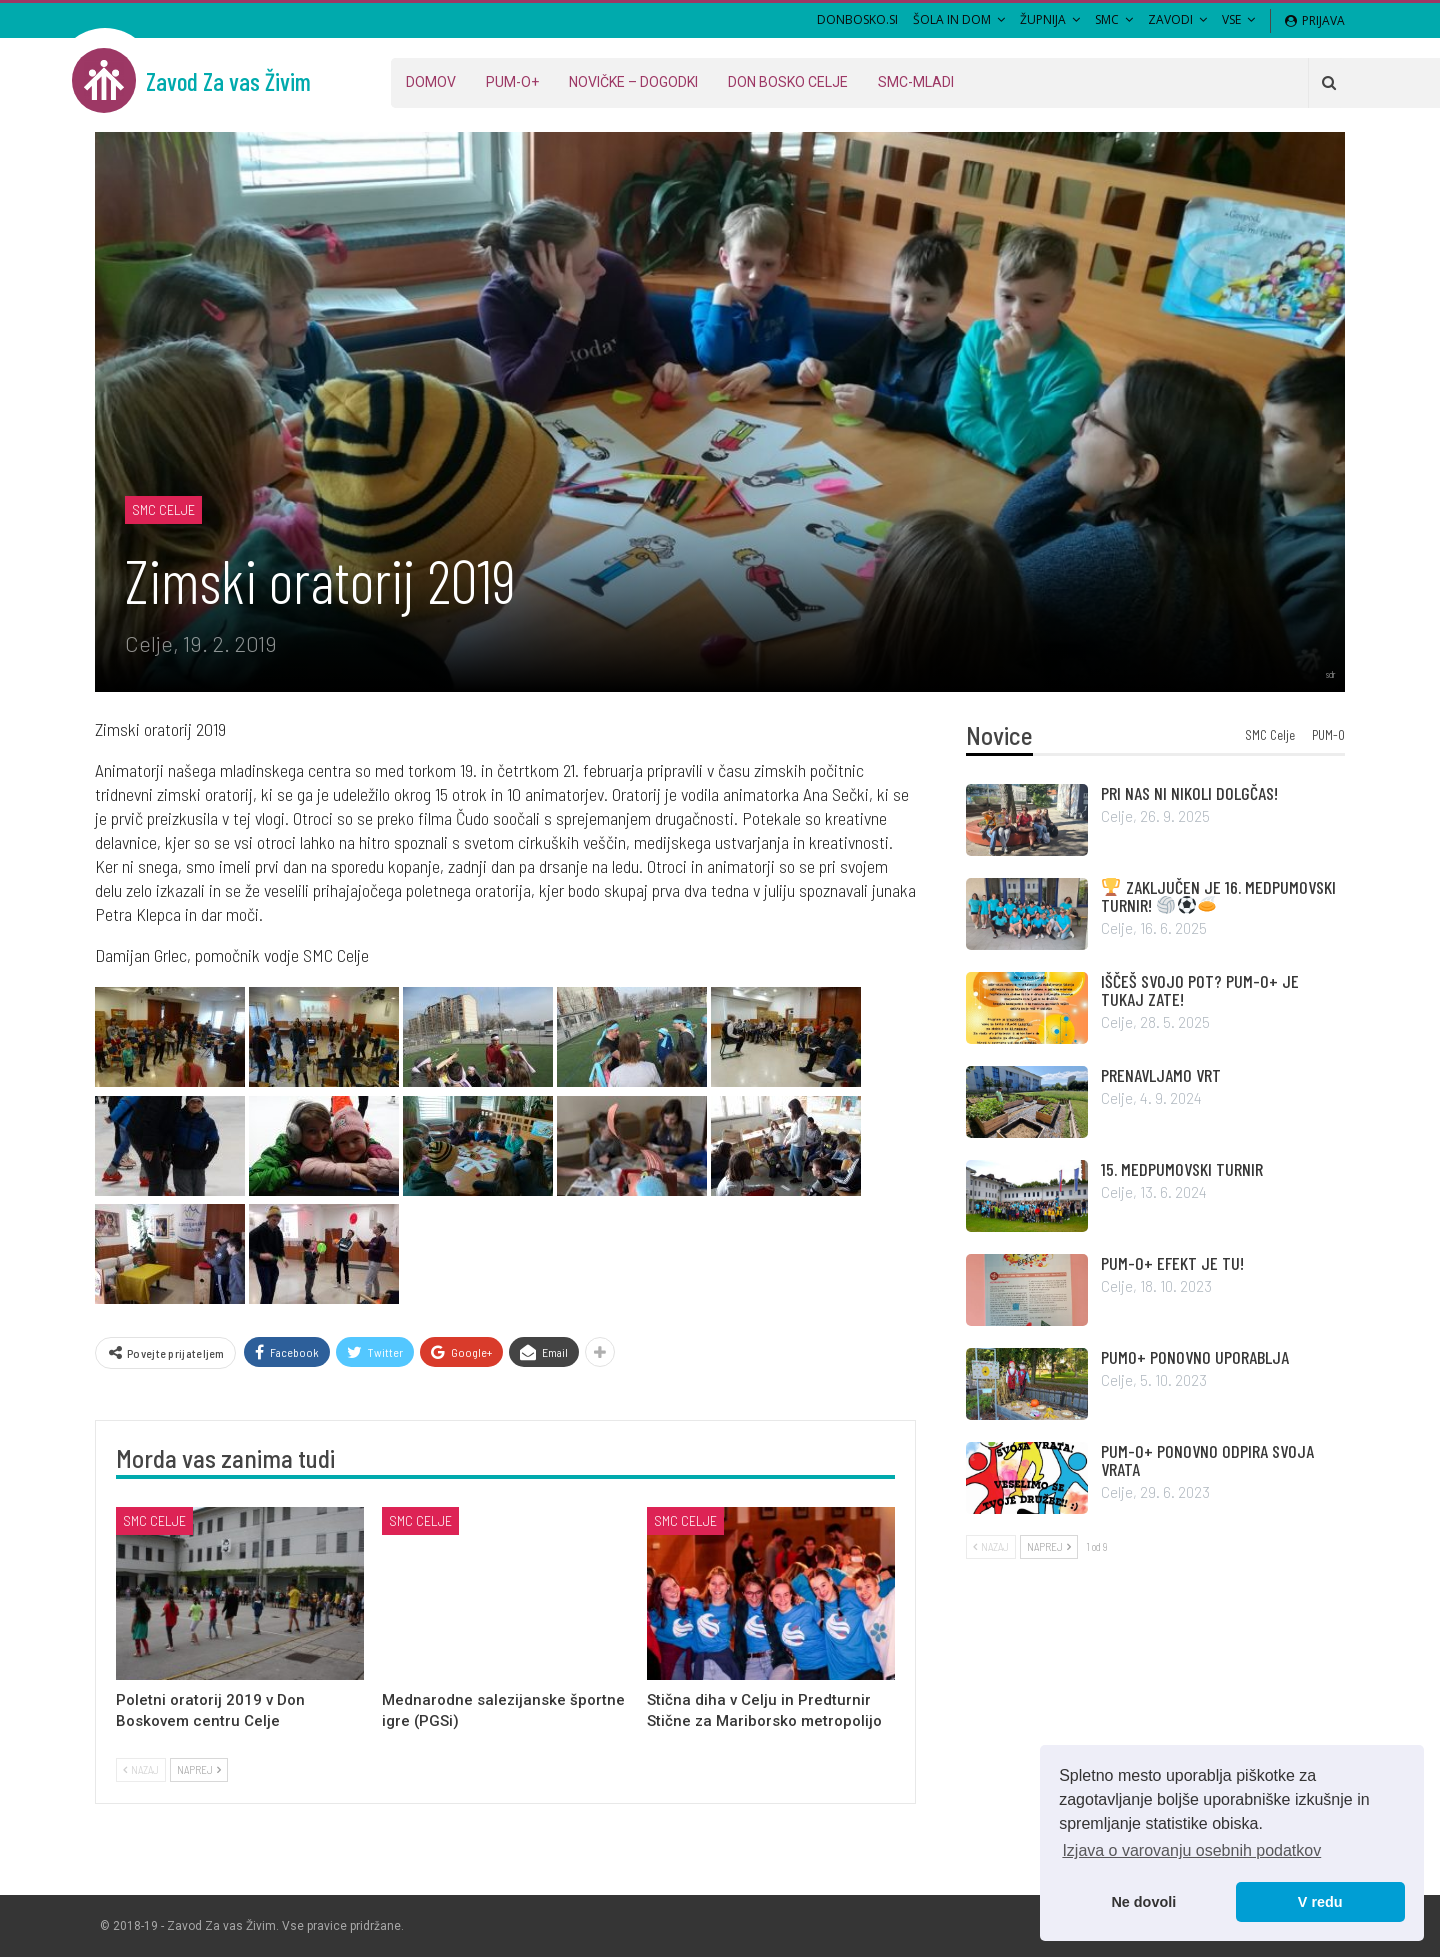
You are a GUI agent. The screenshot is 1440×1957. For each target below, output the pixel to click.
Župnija (1043, 19)
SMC (1107, 19)
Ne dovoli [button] (1143, 1902)
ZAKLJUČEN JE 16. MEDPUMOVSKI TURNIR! (1218, 896)
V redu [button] (1320, 1902)
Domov (431, 82)
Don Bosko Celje (788, 82)
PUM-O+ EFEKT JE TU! (1172, 1263)
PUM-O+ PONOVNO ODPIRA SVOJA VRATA (1207, 1460)
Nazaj (141, 1769)
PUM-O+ (512, 82)
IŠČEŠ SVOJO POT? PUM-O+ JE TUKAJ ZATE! (1200, 990)
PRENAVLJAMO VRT (1161, 1075)
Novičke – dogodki (633, 82)
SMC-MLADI (916, 82)
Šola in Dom (952, 19)
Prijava (1315, 20)
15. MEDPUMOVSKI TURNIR (1182, 1169)
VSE (1231, 19)
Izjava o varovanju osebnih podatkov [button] (1191, 1850)
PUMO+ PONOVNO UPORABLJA (1195, 1357)
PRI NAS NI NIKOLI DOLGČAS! (1189, 793)
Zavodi (1170, 19)
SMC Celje (163, 509)
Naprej (199, 1769)
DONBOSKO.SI (857, 19)
